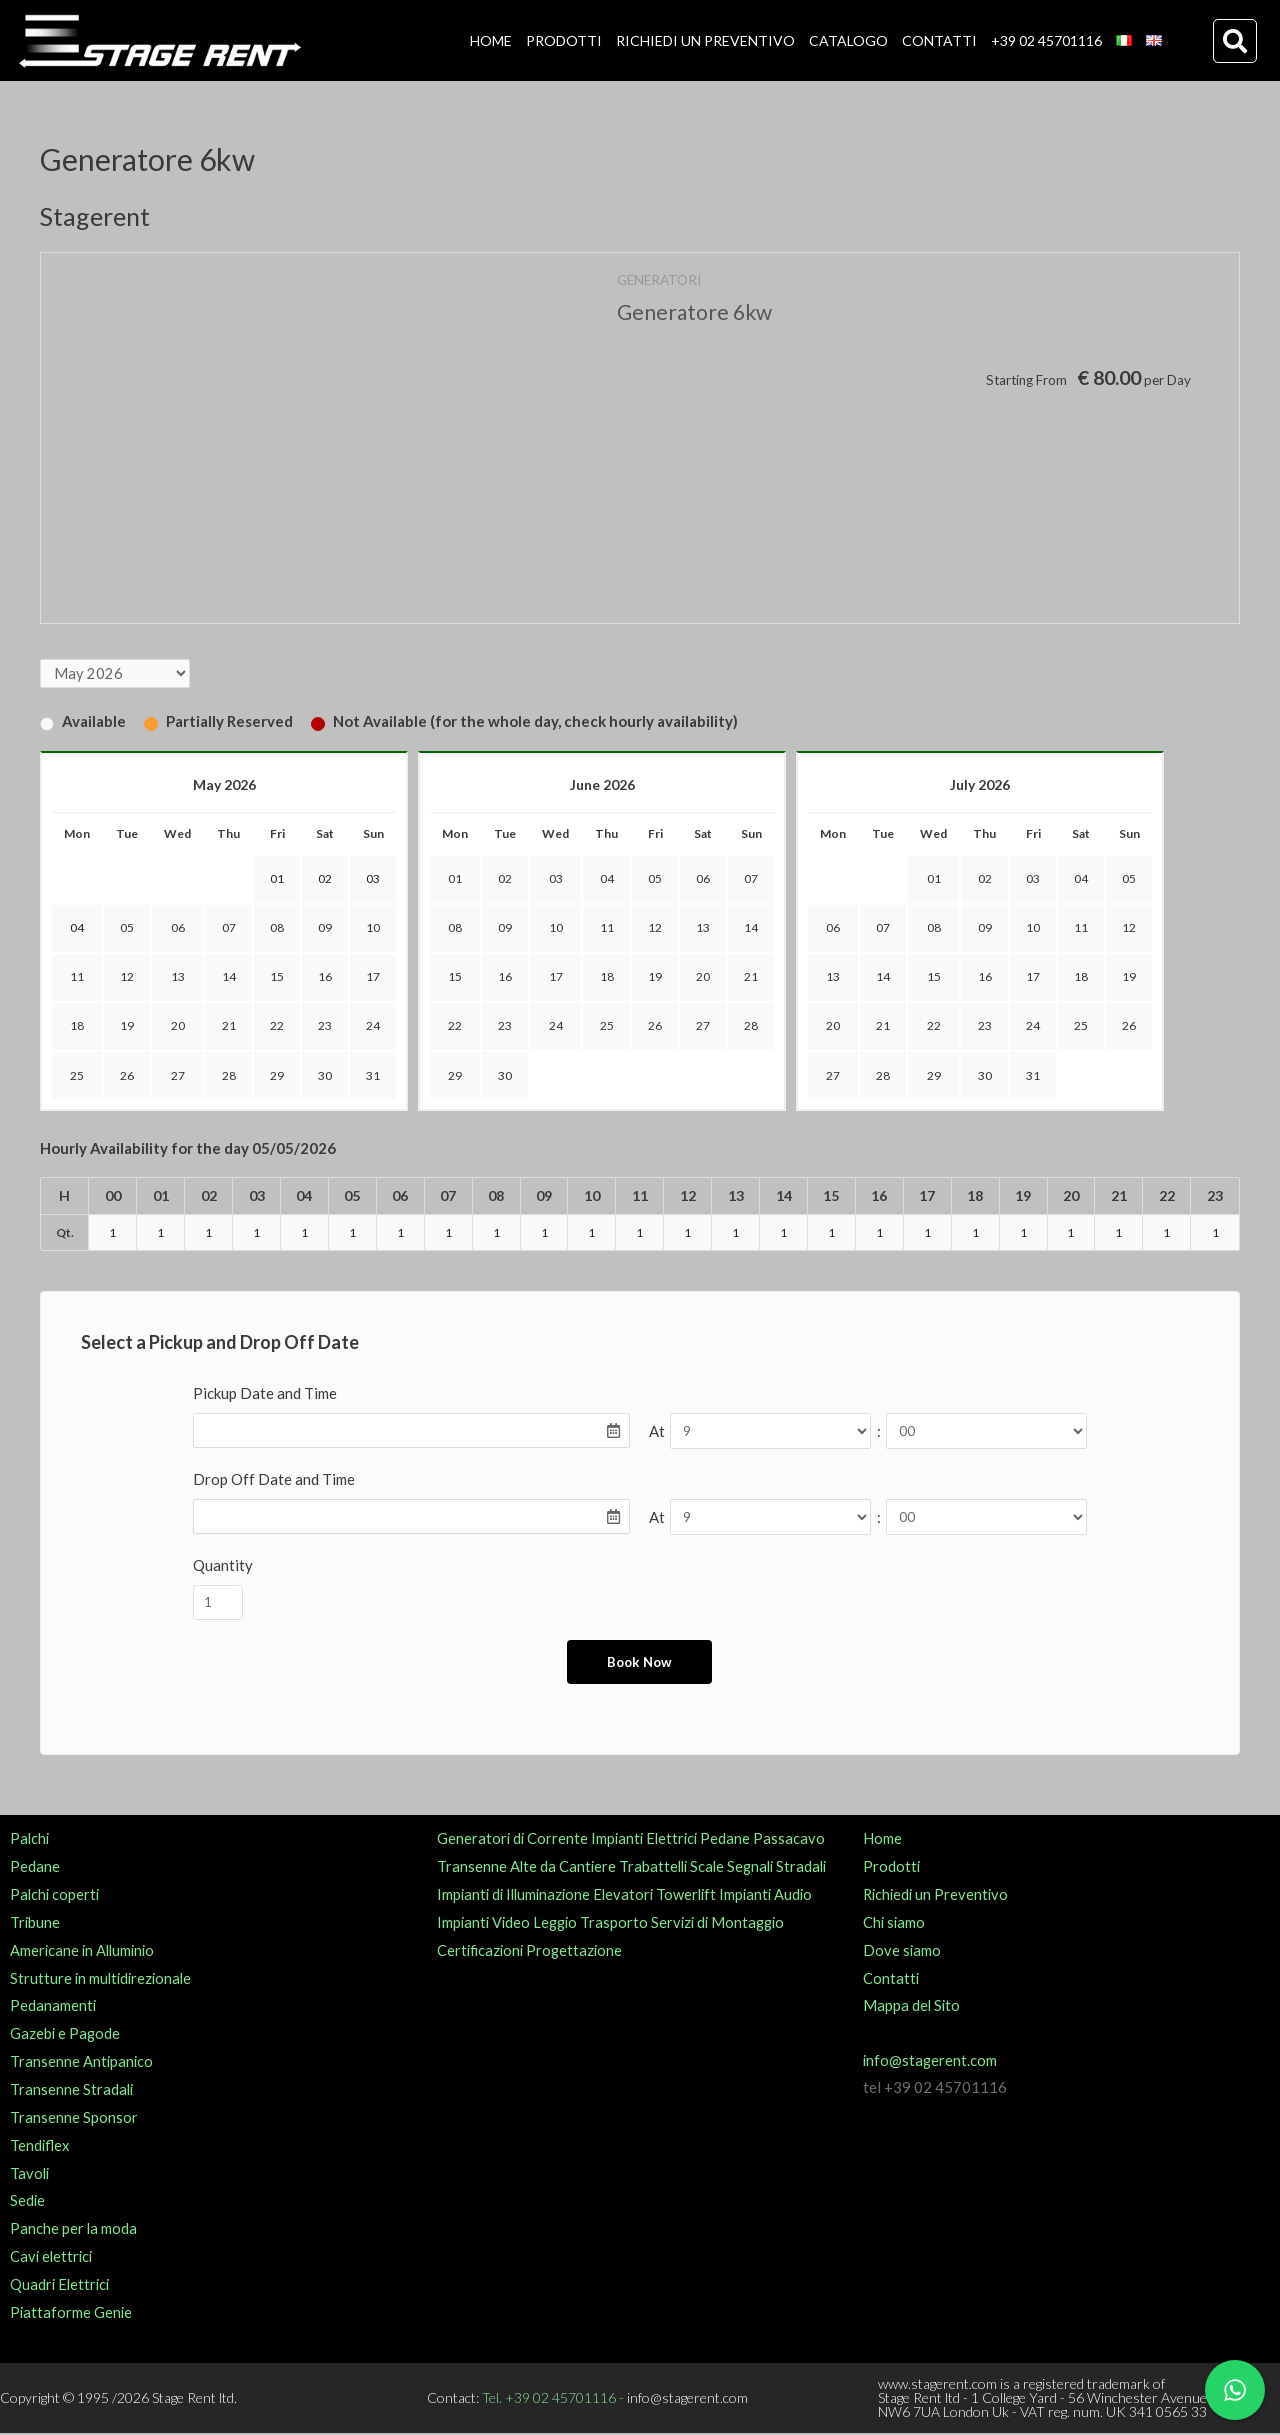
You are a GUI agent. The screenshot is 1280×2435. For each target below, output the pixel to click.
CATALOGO (848, 40)
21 (229, 1026)
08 (277, 928)
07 (229, 928)
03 (556, 879)
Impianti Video (485, 1924)
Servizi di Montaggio (726, 1924)
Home (882, 1840)
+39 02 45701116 (1046, 40)
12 (127, 977)
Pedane (35, 1868)
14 (229, 977)
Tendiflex (40, 2146)
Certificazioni (482, 1952)
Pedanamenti (53, 2007)
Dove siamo (902, 1952)
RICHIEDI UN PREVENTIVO (705, 40)
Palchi (30, 1840)
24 (373, 1026)
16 (325, 977)
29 (277, 1076)
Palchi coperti (56, 1896)
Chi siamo (895, 1924)
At (657, 1432)
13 (178, 977)
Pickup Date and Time (265, 1394)
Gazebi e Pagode (66, 2035)
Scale (712, 1868)
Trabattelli (656, 1868)
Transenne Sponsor (74, 2119)
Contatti (891, 1979)
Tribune (35, 1924)
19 (127, 1026)
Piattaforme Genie (72, 2314)
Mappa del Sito (912, 2007)
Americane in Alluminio (85, 1952)
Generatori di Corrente (513, 1840)
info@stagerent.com (931, 2061)
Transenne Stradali (72, 2091)
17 (373, 977)
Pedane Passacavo (769, 1840)
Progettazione (579, 1952)
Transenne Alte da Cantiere (527, 1868)
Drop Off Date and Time (274, 1480)
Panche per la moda (74, 2230)
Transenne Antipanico (82, 2063)
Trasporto (620, 1924)
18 (77, 1026)
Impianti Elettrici (648, 1840)
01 (455, 879)
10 (373, 928)
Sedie (28, 2202)
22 (277, 1026)
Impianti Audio (778, 1896)
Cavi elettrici (53, 2258)
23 (325, 1026)
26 (127, 1076)
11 (77, 977)
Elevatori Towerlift (663, 1896)
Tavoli (30, 2174)
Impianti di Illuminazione (517, 1896)
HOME (491, 40)
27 (178, 1076)
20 (178, 1026)
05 (127, 928)
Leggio (559, 1924)
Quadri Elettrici (61, 2286)
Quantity (223, 1566)
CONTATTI (939, 40)
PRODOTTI (564, 40)
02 (505, 879)
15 (277, 977)
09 (325, 928)
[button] (1235, 41)
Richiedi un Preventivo (938, 1896)
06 (178, 928)
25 (77, 1076)
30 (325, 1076)
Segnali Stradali (785, 1868)
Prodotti (892, 1868)
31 (373, 1076)
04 (607, 879)
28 (229, 1076)
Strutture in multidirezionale (103, 1979)
